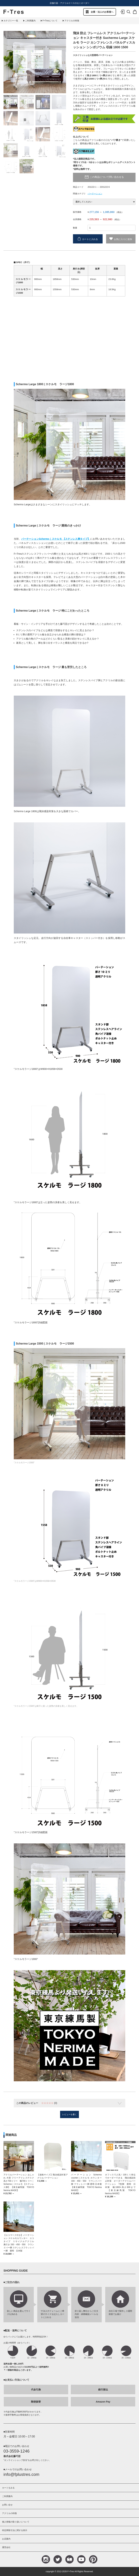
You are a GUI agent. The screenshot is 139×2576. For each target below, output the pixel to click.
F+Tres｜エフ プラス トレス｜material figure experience (13, 12)
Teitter (57, 2559)
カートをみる (8, 2488)
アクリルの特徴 (71, 20)
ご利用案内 (30, 20)
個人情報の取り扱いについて (15, 2522)
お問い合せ (7, 2505)
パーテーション (95, 193)
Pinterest (93, 2559)
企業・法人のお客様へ (102, 12)
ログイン (122, 14)
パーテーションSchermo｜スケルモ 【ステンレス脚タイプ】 (55, 538)
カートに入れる (90, 239)
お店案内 (6, 2539)
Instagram (46, 2559)
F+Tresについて (50, 20)
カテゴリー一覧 (10, 20)
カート (135, 14)
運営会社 (6, 2547)
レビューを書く (69, 2114)
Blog (69, 2559)
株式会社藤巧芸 (12, 2456)
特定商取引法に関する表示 (14, 2530)
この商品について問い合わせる (107, 177)
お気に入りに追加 (123, 239)
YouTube (81, 2559)
